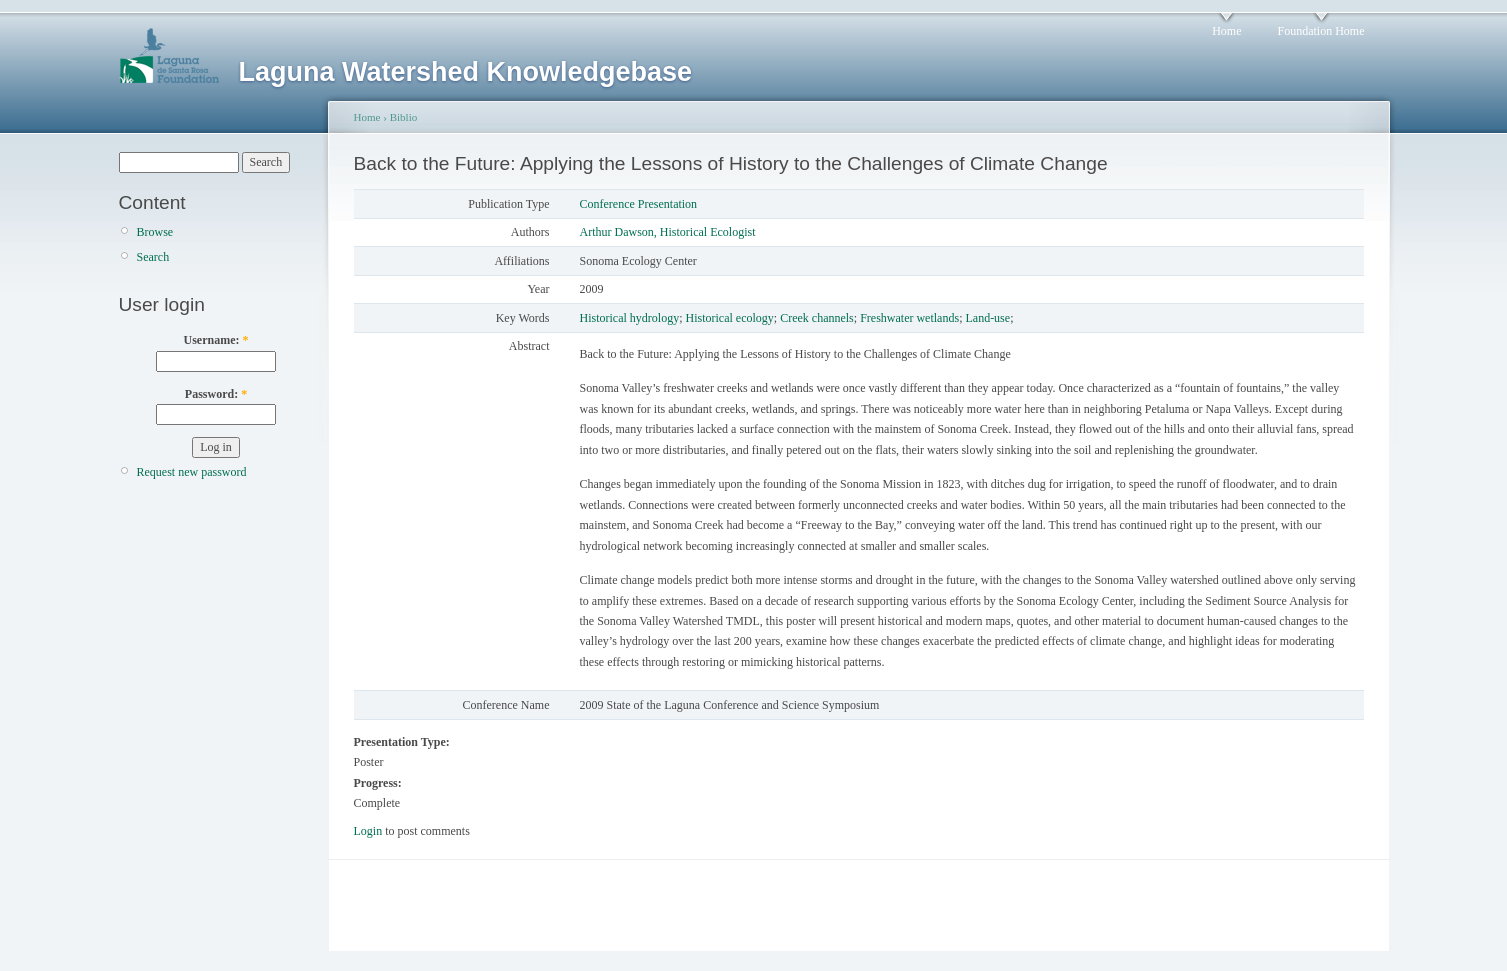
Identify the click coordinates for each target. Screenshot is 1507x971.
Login (368, 831)
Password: (216, 394)
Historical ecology (730, 318)
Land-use (987, 318)
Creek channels (817, 318)
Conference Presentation (639, 204)
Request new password (192, 472)
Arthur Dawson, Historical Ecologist (668, 232)
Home (1226, 31)
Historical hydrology (630, 318)
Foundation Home (1321, 31)
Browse (155, 232)
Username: (216, 340)
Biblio (404, 117)
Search (153, 257)
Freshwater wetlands (909, 318)
